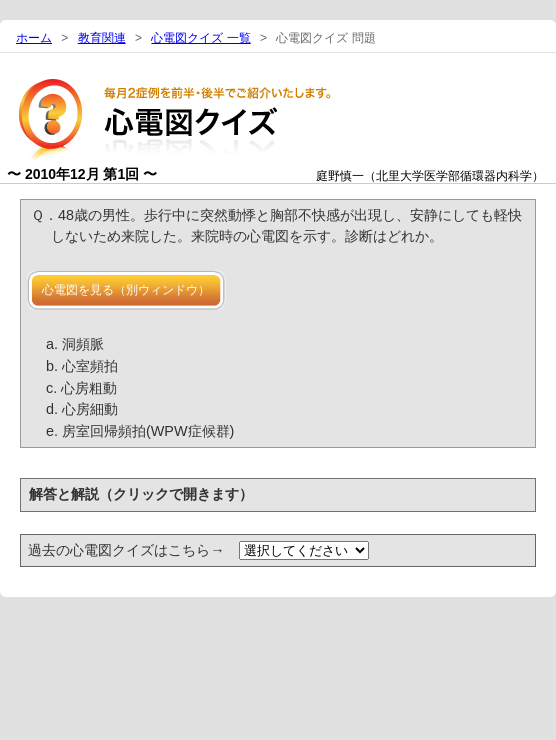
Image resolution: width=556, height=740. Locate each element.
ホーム (34, 38)
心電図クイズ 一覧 (200, 38)
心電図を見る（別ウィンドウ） (126, 290)
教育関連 (102, 38)
